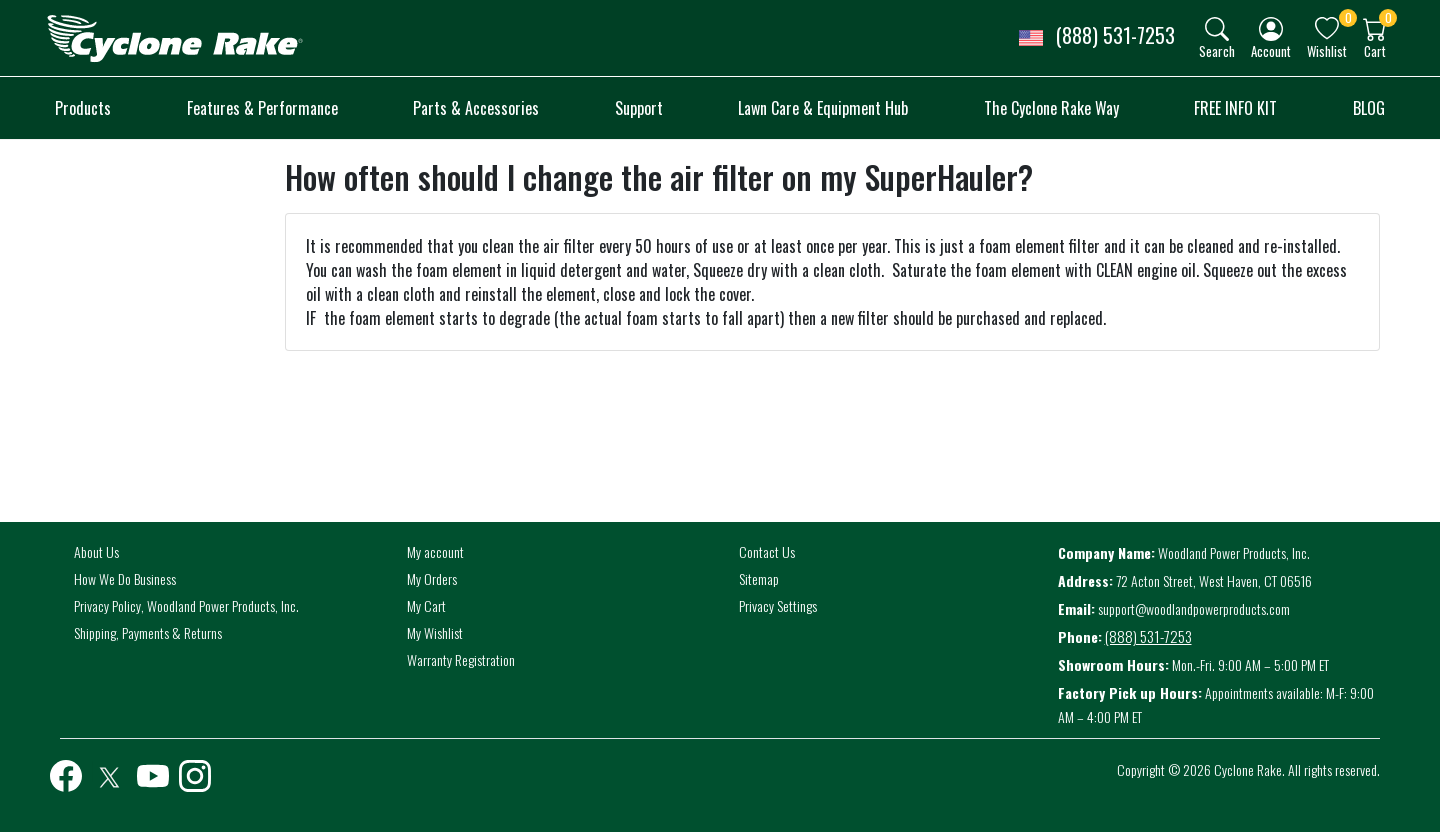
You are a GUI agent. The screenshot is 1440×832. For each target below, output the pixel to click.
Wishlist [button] (1327, 50)
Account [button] (1271, 50)
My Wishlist (435, 632)
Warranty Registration (461, 659)
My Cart (426, 605)
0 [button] (1348, 17)
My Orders (432, 578)
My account (435, 551)
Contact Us (767, 551)
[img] (1217, 29)
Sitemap (759, 578)
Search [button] (1217, 50)
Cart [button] (1375, 50)
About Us (96, 551)
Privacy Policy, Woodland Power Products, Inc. (186, 605)
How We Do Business (125, 578)
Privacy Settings (778, 605)
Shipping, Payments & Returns (148, 632)
